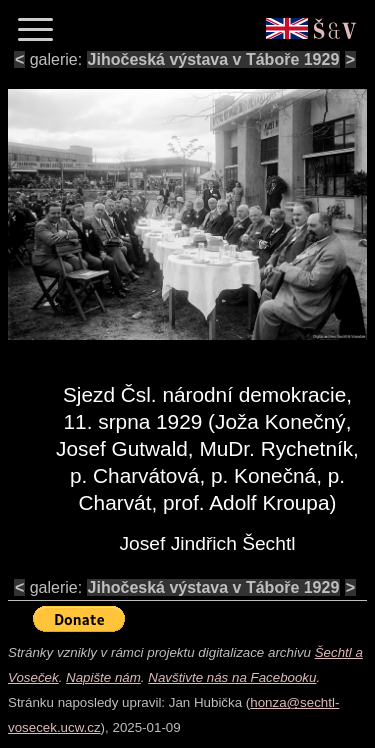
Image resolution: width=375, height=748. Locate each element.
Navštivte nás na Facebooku (232, 677)
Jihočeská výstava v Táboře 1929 (214, 59)
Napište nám (103, 677)
